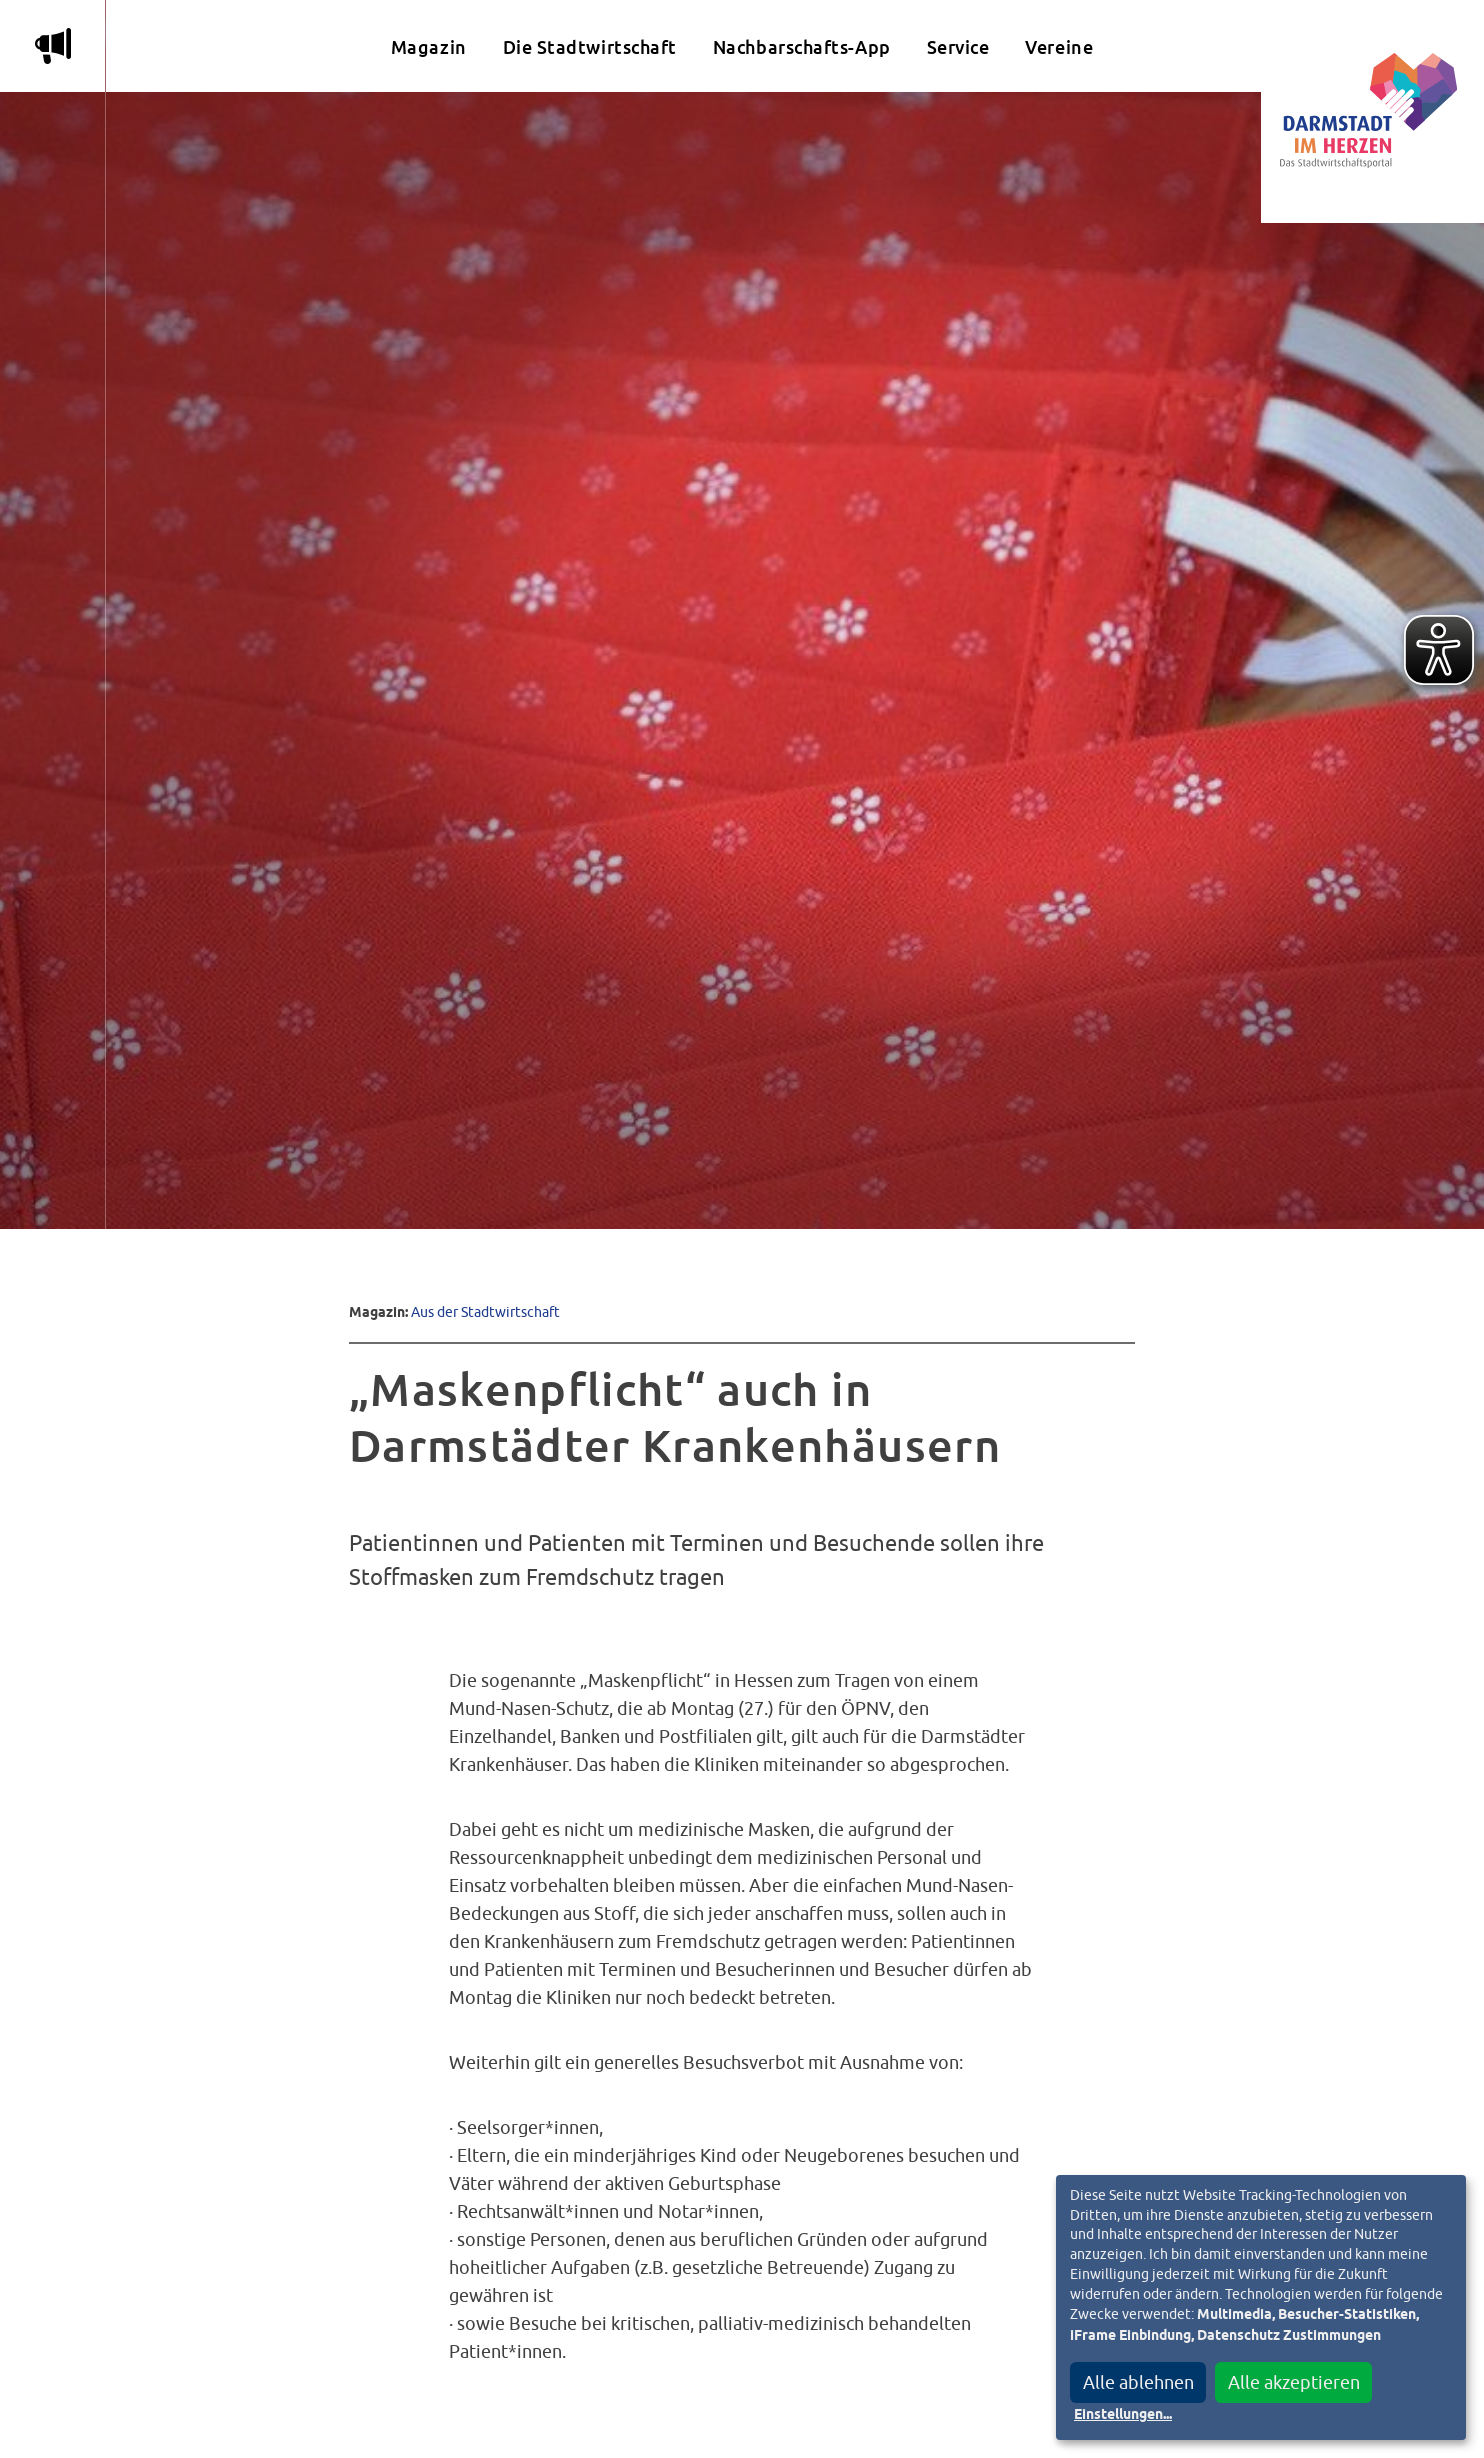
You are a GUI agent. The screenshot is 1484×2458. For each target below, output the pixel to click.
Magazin (429, 47)
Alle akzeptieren (1294, 2382)
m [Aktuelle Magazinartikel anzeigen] (53, 46)
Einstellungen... (1123, 2415)
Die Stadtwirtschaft (590, 47)
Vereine (1059, 47)
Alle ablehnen (1138, 2382)
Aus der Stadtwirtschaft (485, 1311)
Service (958, 47)
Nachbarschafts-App (802, 47)
